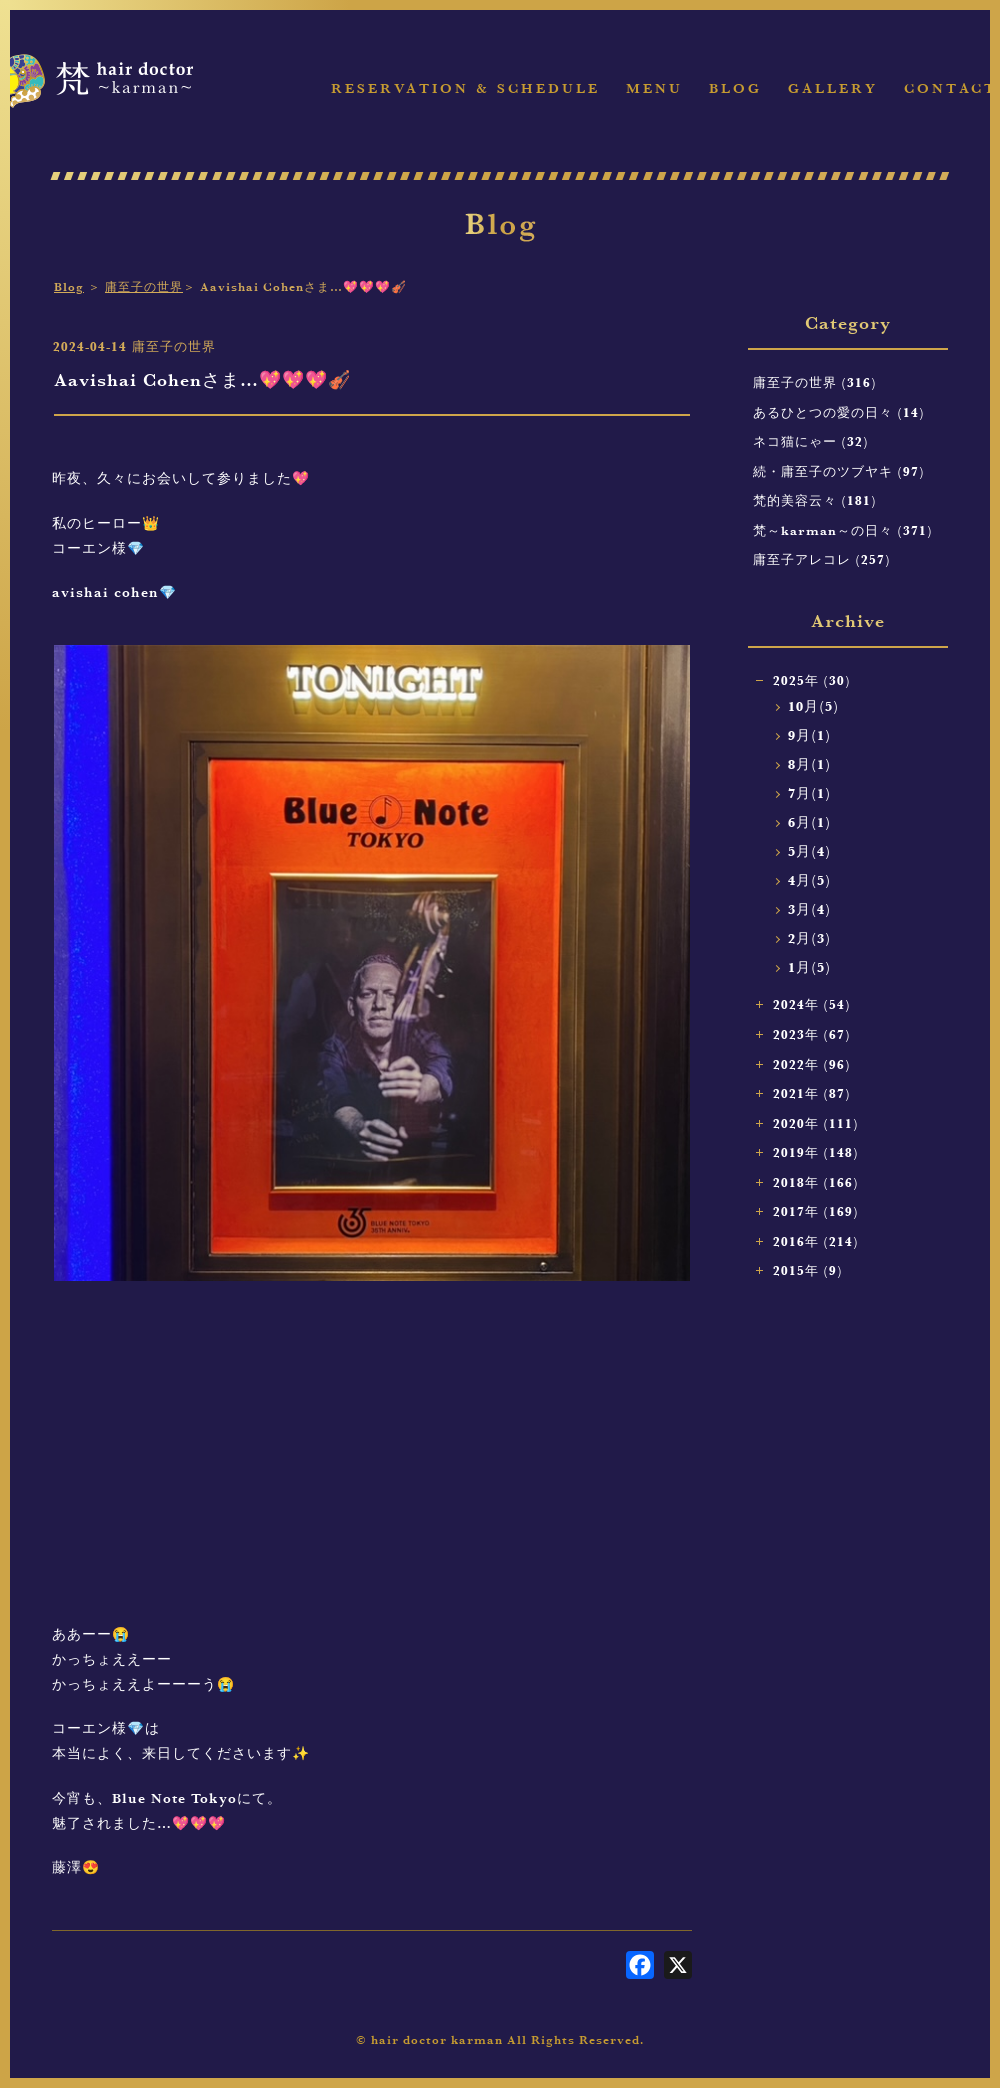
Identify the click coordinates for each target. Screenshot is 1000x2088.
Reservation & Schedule (465, 88)
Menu (654, 88)
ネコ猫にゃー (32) (811, 441)
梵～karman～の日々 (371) (843, 530)
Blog (735, 88)
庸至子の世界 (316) (815, 382)
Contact (950, 88)
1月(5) (809, 967)
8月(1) (809, 764)
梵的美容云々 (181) (815, 500)
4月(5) (809, 880)
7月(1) (809, 793)
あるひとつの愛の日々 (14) (839, 412)
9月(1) (809, 735)
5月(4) (809, 851)
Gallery (833, 88)
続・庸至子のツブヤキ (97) (839, 471)
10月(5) (813, 706)
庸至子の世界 (144, 287)
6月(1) (809, 822)
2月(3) (809, 938)
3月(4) (809, 909)
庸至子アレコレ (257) (822, 559)
